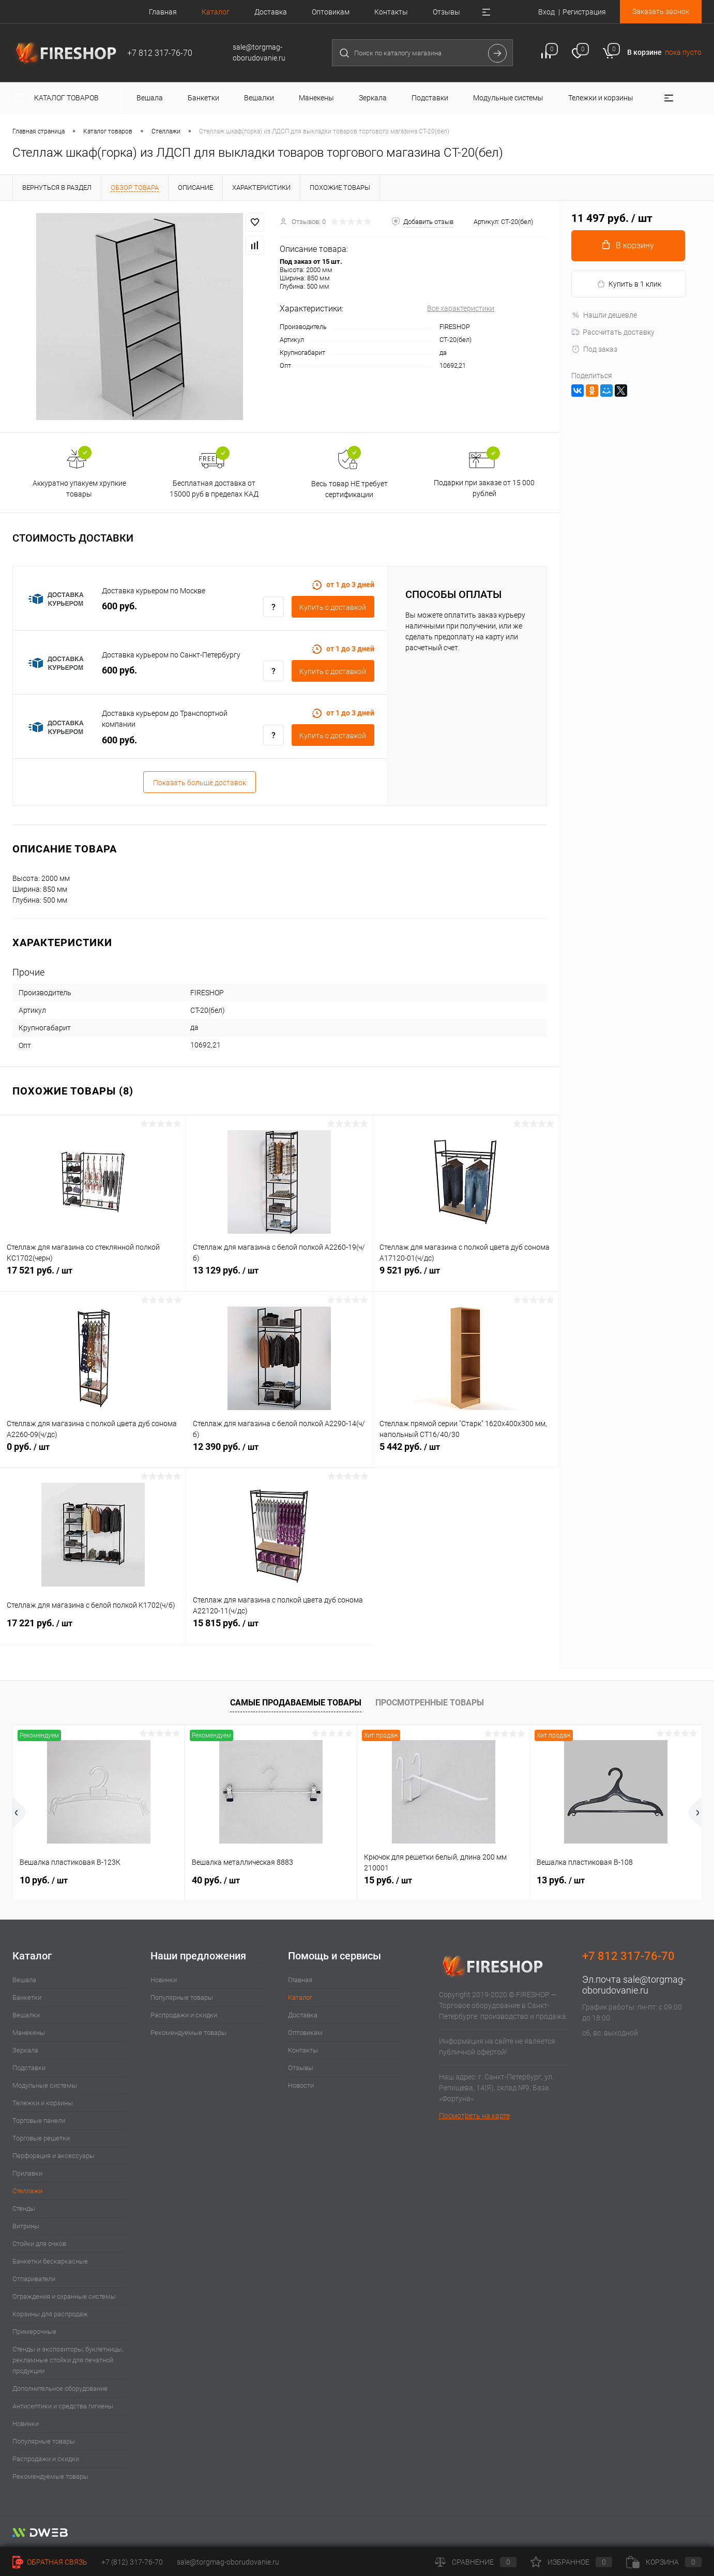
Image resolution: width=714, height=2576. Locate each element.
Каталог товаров (64, 97)
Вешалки (26, 2015)
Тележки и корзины (42, 2103)
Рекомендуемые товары (50, 2476)
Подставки (28, 2068)
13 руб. (561, 1880)
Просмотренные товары (429, 1703)
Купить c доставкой (332, 607)
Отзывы (446, 12)
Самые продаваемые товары (295, 1703)
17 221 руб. (93, 1629)
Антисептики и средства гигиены (62, 2406)
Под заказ (594, 349)
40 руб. (216, 1880)
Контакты (391, 12)
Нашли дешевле (604, 315)
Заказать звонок (660, 11)
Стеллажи (27, 2191)
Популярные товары (43, 2441)
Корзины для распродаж (50, 2314)
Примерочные (34, 2331)
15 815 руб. (279, 1629)
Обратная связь (49, 2562)
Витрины (25, 2226)
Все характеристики (460, 308)
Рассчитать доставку (613, 332)
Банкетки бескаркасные (50, 2261)
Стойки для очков (39, 2244)
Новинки (25, 2424)
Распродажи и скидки (45, 2459)
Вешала (24, 1980)
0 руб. (93, 1452)
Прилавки (27, 2173)
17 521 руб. (93, 1276)
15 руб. (388, 1880)
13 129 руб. (279, 1276)
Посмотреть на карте (474, 2115)
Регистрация (584, 12)
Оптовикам (331, 12)
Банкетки (26, 1997)
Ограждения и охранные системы (64, 2296)
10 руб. (44, 1880)
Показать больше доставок (199, 782)
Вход (546, 12)
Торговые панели (38, 2120)
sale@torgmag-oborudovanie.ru (634, 1985)
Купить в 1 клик (629, 284)
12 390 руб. (279, 1452)
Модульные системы (44, 2085)
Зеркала (25, 2050)
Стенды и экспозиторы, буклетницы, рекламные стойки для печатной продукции (67, 2360)
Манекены (28, 2032)
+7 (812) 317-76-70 (132, 2562)
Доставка (270, 12)
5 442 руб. (465, 1452)
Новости (301, 2085)
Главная (163, 12)
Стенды (23, 2208)
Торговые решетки (41, 2138)
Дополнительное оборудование (60, 2388)
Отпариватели (33, 2279)
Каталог (216, 12)
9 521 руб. (465, 1276)
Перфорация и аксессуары (53, 2156)
